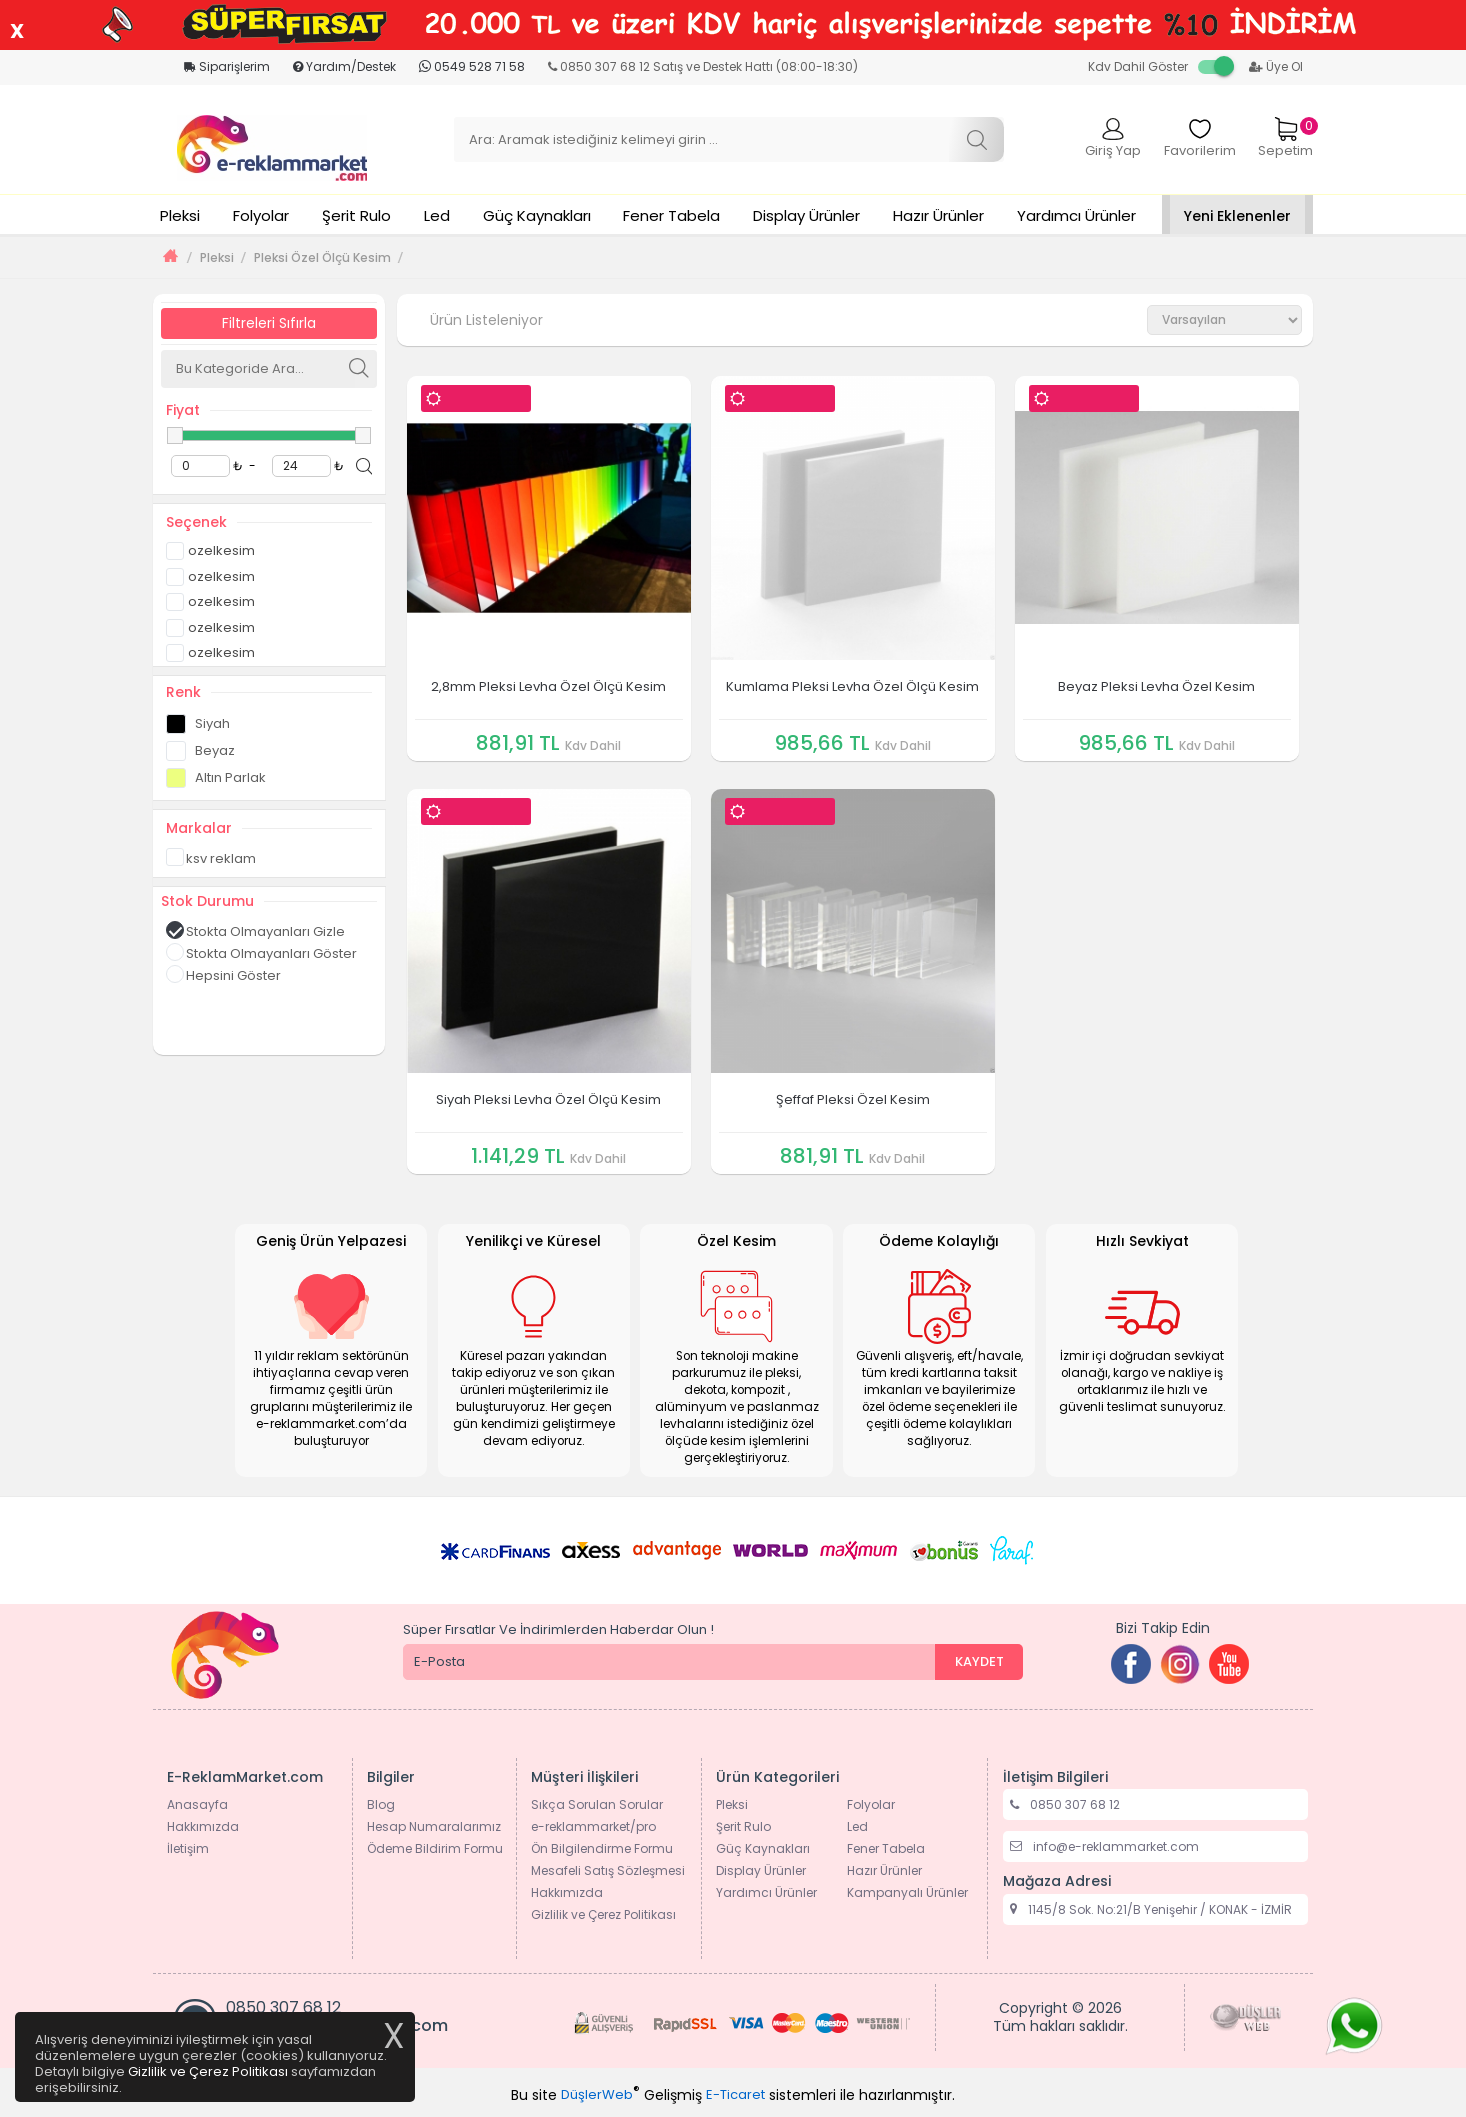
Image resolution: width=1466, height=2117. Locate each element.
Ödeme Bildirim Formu (435, 1848)
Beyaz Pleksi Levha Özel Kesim (1156, 686)
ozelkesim (210, 549)
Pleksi (180, 215)
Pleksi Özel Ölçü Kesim (322, 257)
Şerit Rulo (356, 215)
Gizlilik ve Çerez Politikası (603, 1914)
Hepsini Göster (223, 975)
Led (437, 215)
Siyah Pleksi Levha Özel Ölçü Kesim (548, 1099)
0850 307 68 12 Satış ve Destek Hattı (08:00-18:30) (703, 66)
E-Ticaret (735, 2094)
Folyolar (261, 215)
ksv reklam (211, 858)
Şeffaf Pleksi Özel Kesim (853, 1099)
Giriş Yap (1113, 138)
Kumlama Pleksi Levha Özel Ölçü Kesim (852, 686)
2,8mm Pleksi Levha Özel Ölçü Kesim (548, 686)
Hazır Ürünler (938, 215)
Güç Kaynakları (537, 215)
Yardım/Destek (344, 66)
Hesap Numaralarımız (434, 1826)
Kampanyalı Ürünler (907, 1892)
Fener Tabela (671, 215)
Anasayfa (197, 1804)
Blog (381, 1804)
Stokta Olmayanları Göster (261, 953)
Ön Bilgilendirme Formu (602, 1848)
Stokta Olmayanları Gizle (255, 931)
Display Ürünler (806, 215)
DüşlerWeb (597, 2094)
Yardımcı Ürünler (1076, 215)
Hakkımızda (203, 1826)
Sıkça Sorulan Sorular (597, 1804)
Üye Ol (1276, 66)
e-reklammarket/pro (593, 1826)
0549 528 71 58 (472, 66)
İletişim (188, 1848)
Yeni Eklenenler (1237, 216)
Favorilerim (1200, 138)
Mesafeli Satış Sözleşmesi (608, 1870)
